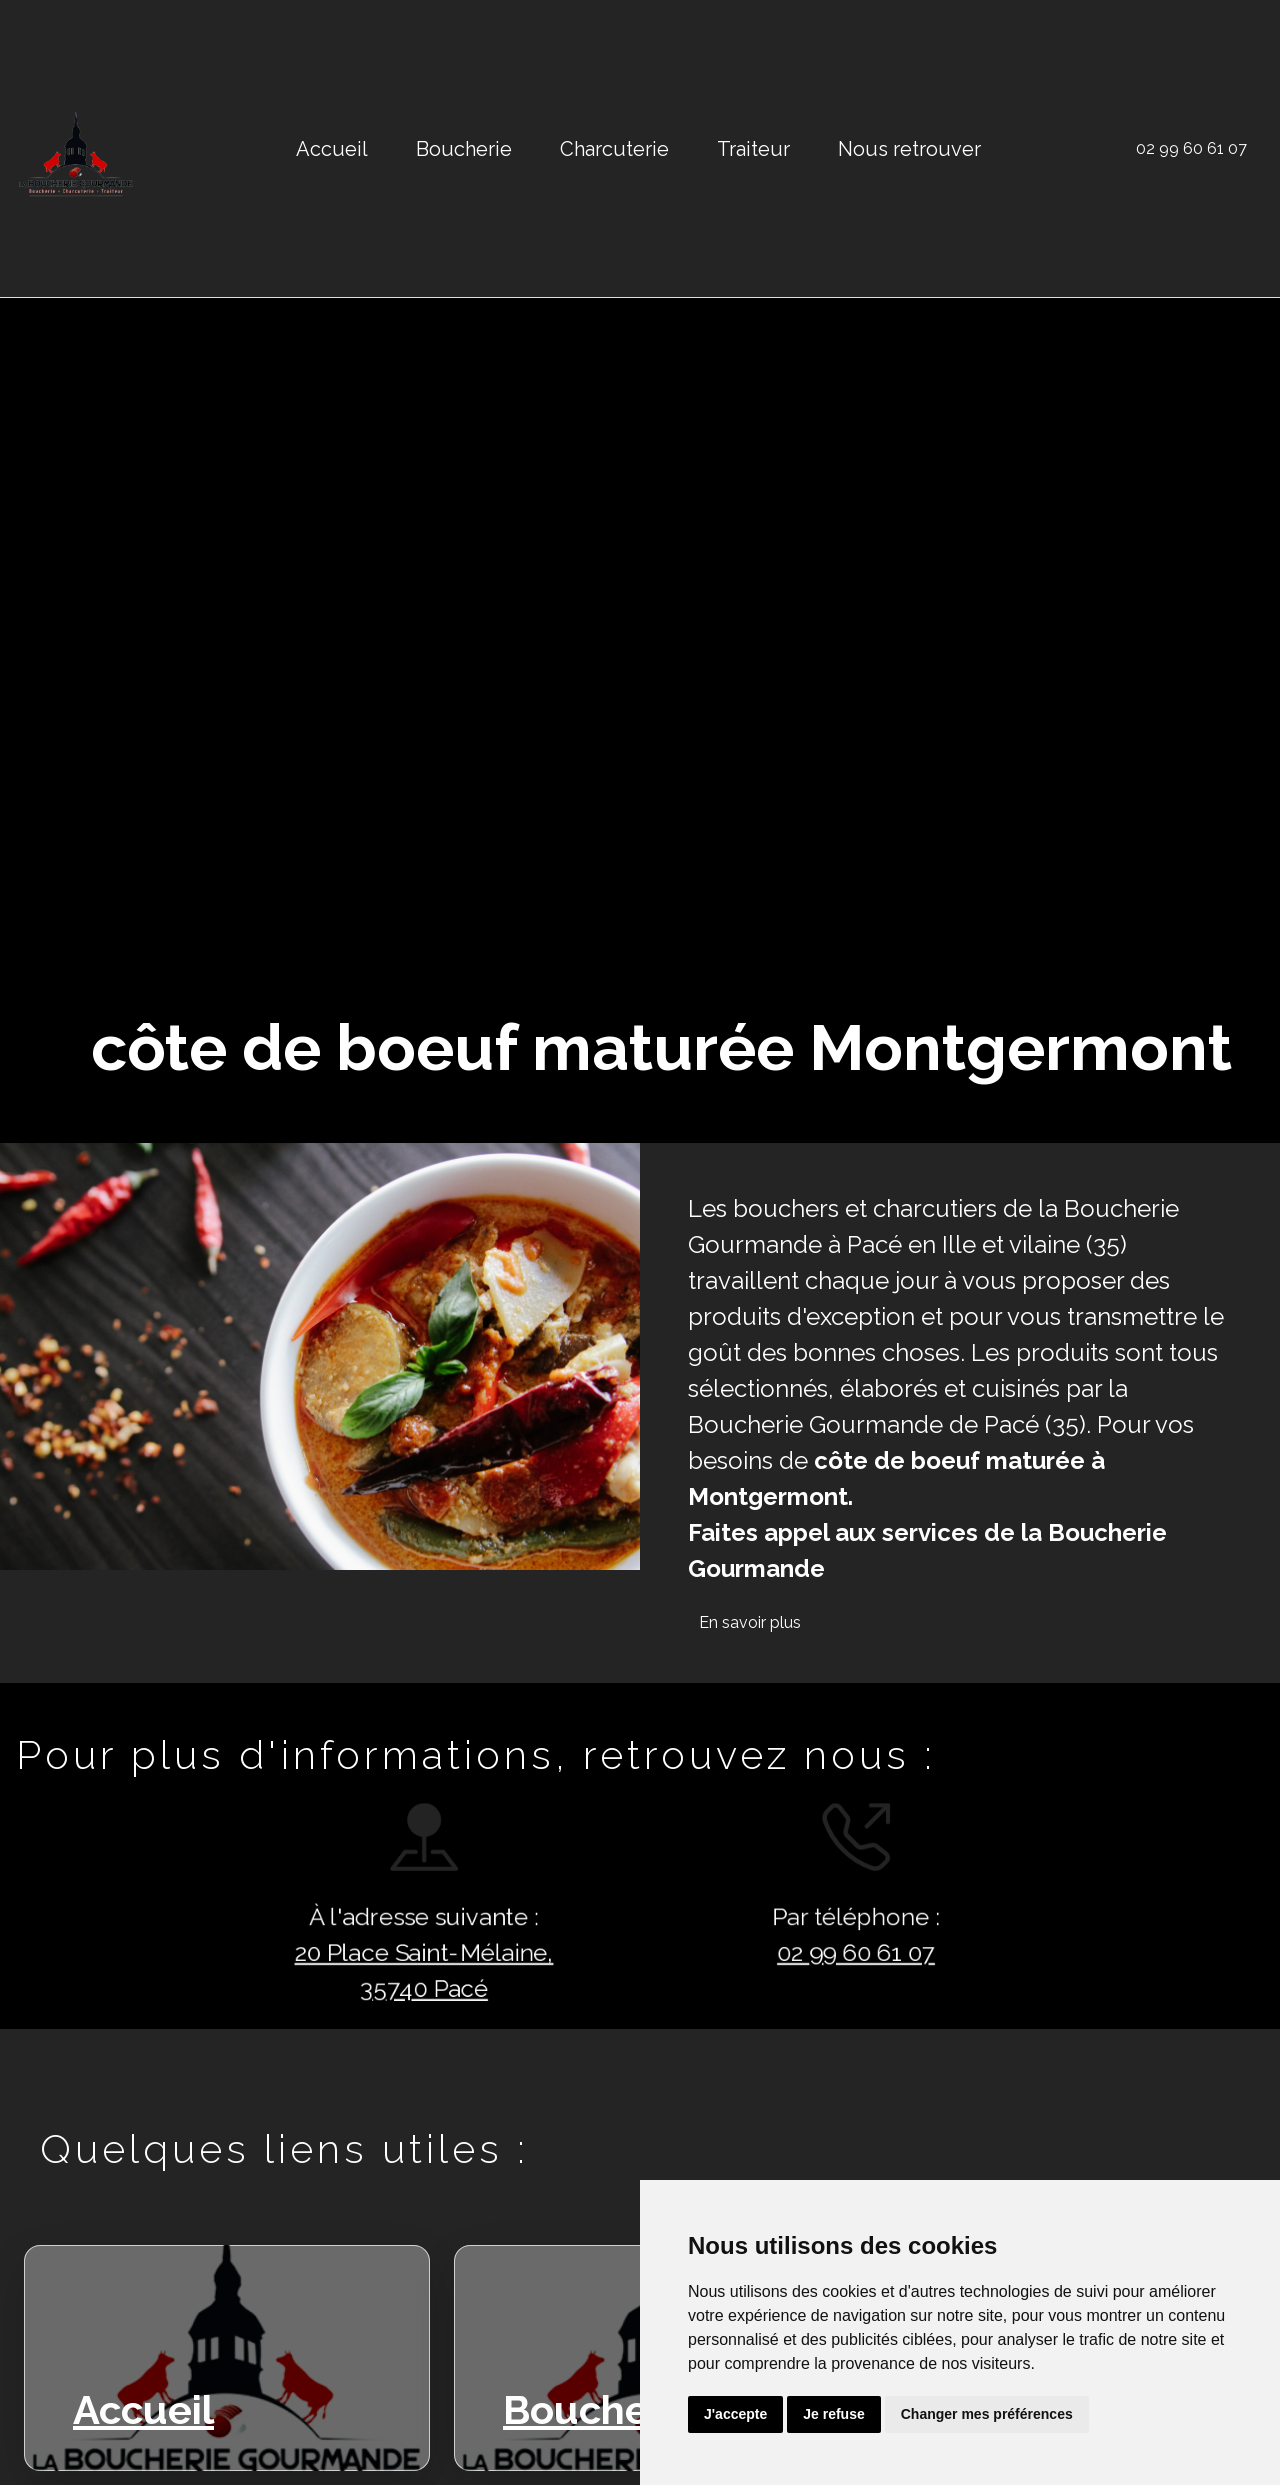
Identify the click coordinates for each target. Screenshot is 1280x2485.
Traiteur (753, 149)
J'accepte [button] (735, 2414)
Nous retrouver (909, 149)
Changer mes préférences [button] (987, 2414)
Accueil (332, 149)
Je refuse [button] (833, 2414)
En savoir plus (750, 1622)
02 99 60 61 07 (1191, 148)
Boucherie (464, 149)
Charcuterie (614, 149)
